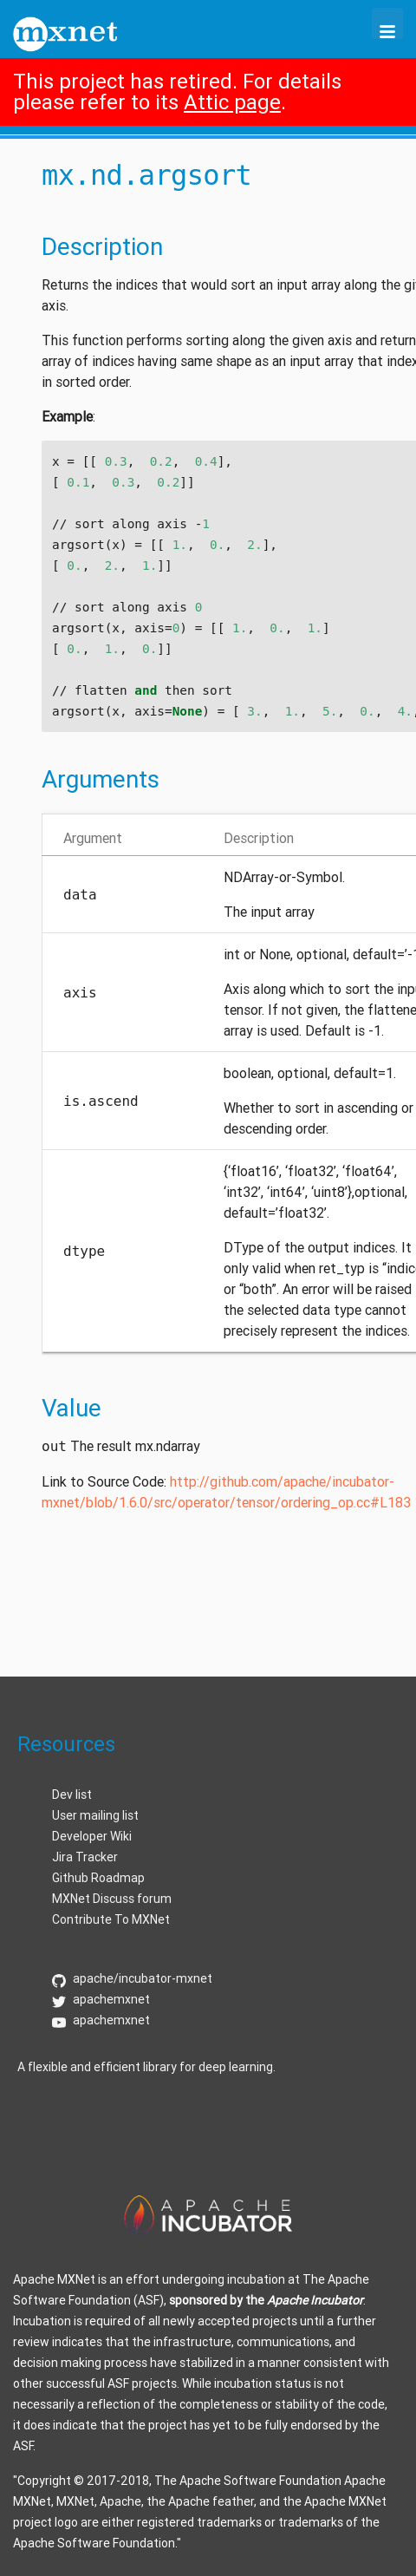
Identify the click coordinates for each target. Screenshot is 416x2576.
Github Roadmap (98, 1878)
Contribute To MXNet (111, 1919)
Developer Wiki (92, 1836)
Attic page (232, 101)
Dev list (72, 1794)
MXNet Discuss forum (112, 1898)
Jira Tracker (85, 1857)
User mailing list (95, 1815)
